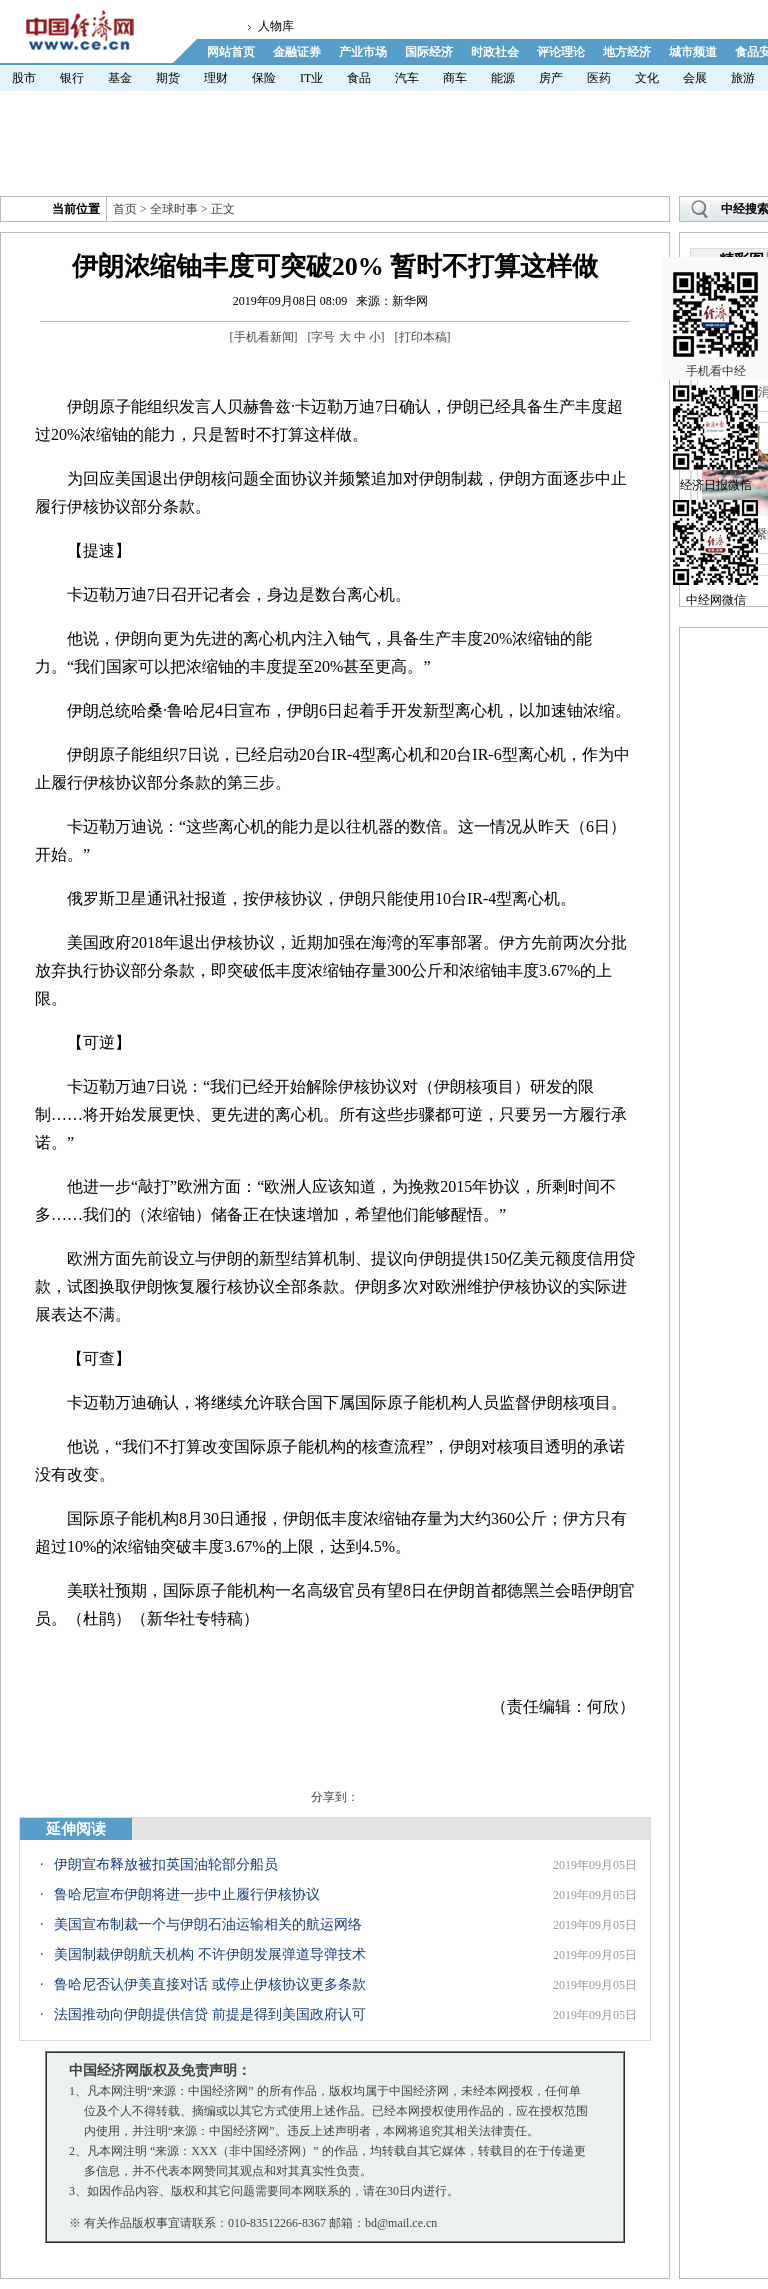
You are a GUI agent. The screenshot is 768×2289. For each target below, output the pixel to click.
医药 (599, 78)
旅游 (743, 78)
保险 (264, 78)
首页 (125, 209)
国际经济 (429, 52)
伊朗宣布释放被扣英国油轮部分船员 (166, 1864)
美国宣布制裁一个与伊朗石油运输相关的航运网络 (208, 1924)
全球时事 (174, 209)
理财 (216, 78)
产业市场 (363, 52)
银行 (72, 78)
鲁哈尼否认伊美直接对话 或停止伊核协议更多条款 (210, 1984)
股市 (24, 78)
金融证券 (297, 52)
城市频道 (693, 52)
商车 (455, 78)
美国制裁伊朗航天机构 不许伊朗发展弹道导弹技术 (210, 1954)
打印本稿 (423, 337)
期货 (168, 78)
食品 (359, 78)
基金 (120, 78)
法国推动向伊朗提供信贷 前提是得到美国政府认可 (210, 2014)
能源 (503, 78)
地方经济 (627, 52)
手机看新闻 (264, 337)
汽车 (407, 78)
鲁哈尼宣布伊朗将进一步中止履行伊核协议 (187, 1894)
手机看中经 (715, 301)
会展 (695, 78)
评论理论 (561, 52)
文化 (647, 78)
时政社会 (495, 52)
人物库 (276, 26)
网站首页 (231, 52)
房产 (551, 78)
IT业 (311, 78)
